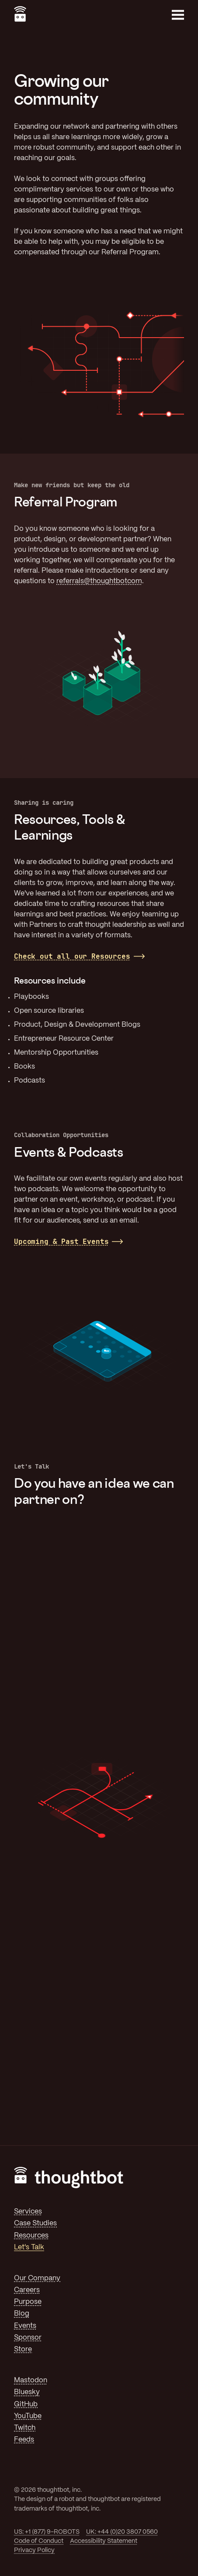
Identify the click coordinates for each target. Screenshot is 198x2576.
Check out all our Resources (72, 956)
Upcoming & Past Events (61, 1241)
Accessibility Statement (103, 2541)
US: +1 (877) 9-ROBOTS (47, 2532)
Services (28, 2211)
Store (23, 2349)
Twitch (24, 2428)
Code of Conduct (38, 2541)
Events (25, 2326)
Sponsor (28, 2337)
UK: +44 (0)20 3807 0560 (122, 2532)
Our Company (37, 2278)
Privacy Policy (34, 2550)
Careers (27, 2290)
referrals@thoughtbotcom (99, 581)
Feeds (24, 2439)
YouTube (28, 2416)
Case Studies (35, 2223)
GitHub (26, 2404)
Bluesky (27, 2392)
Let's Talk (29, 2247)
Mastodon (30, 2380)
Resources (31, 2235)
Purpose (28, 2302)
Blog (21, 2313)
